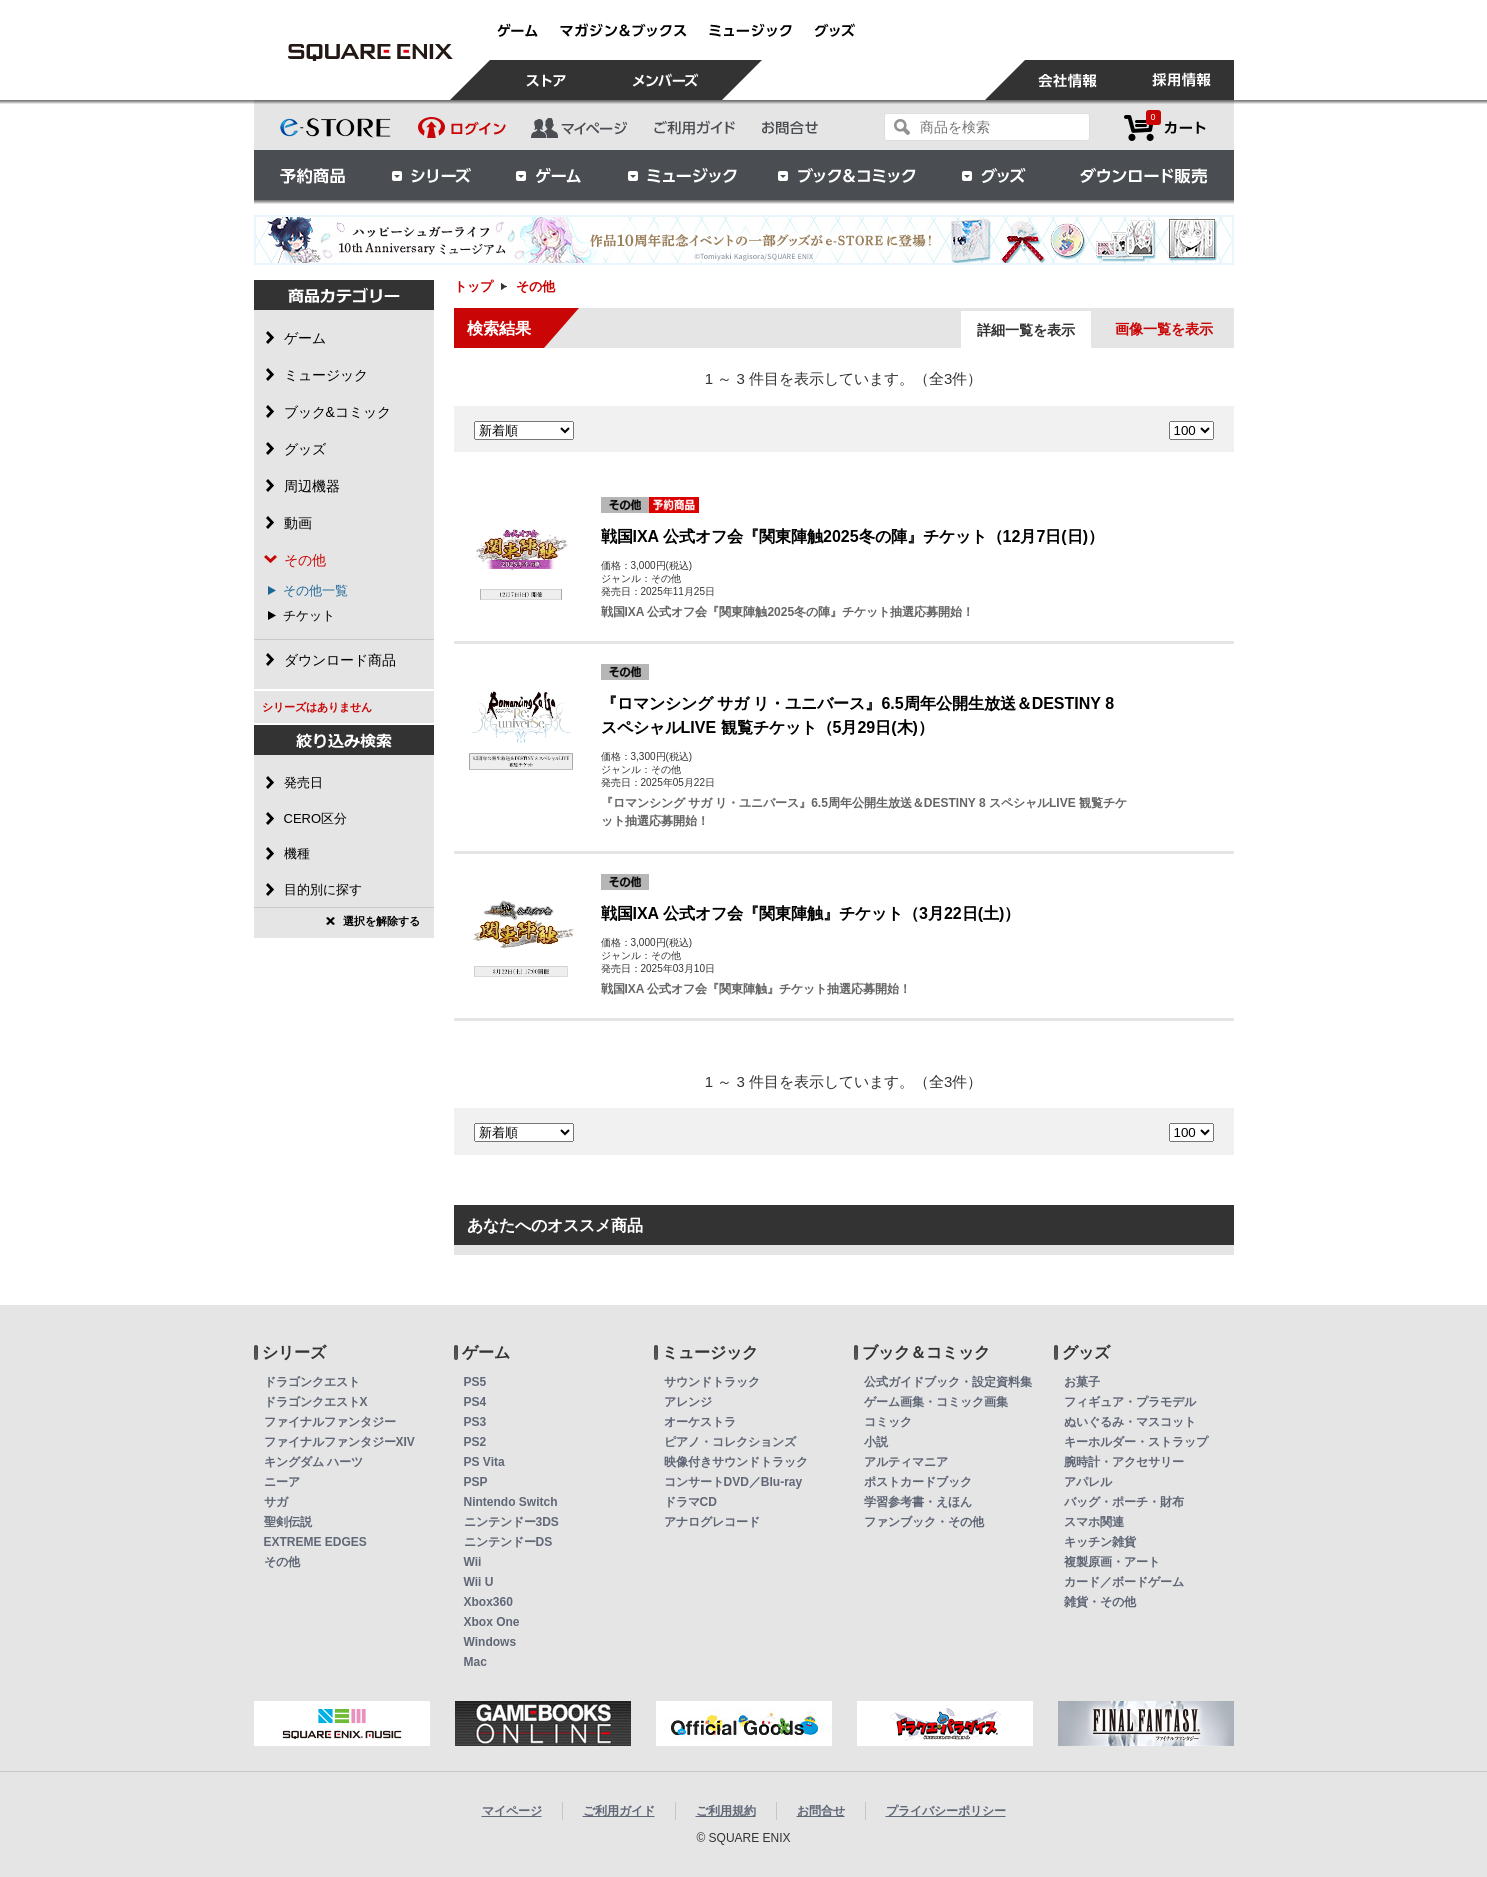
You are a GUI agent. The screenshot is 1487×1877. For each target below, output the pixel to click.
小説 (876, 1442)
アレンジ (688, 1402)
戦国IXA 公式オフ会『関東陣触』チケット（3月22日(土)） (811, 913)
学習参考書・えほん (918, 1502)
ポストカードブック (918, 1482)
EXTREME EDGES (315, 1542)
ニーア (282, 1482)
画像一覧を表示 (1164, 329)
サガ (276, 1502)
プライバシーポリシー (946, 1811)
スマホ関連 (1094, 1522)
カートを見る (1165, 127)
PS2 (475, 1442)
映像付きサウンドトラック (736, 1462)
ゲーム (549, 175)
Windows (490, 1642)
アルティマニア (906, 1462)
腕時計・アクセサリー (1124, 1462)
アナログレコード (712, 1522)
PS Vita (484, 1462)
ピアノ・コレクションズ (730, 1442)
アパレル (1088, 1482)
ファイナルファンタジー (330, 1422)
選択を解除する (381, 921)
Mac (475, 1662)
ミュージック (682, 175)
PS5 (475, 1382)
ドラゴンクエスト (312, 1382)
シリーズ (431, 175)
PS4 (475, 1402)
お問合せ (821, 1811)
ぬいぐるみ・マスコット (1130, 1422)
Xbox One (492, 1622)
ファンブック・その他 (924, 1522)
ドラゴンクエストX (316, 1402)
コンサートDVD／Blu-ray (733, 1482)
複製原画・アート (1112, 1562)
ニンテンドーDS (508, 1542)
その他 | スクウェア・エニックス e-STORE (371, 52)
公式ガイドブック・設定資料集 (948, 1382)
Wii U (479, 1582)
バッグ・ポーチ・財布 (1124, 1502)
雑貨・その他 (1100, 1602)
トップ (473, 286)
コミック (888, 1422)
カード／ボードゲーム (1124, 1582)
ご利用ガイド (619, 1811)
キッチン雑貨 (1100, 1542)
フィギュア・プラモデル (1130, 1402)
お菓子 (1082, 1382)
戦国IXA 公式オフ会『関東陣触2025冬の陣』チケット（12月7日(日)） (852, 536)
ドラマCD (690, 1502)
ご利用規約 (726, 1811)
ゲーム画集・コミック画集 (936, 1402)
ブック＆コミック (846, 175)
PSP (476, 1482)
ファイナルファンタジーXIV (339, 1442)
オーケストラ (700, 1422)
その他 (282, 1562)
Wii (473, 1562)
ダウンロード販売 (1144, 175)
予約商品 (313, 175)
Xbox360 (488, 1602)
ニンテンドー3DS (511, 1522)
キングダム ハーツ (313, 1462)
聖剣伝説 (288, 1522)
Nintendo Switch (511, 1502)
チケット (309, 615)
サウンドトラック (712, 1382)
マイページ (512, 1811)
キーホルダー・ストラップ (1136, 1442)
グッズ (995, 175)
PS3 (475, 1422)
